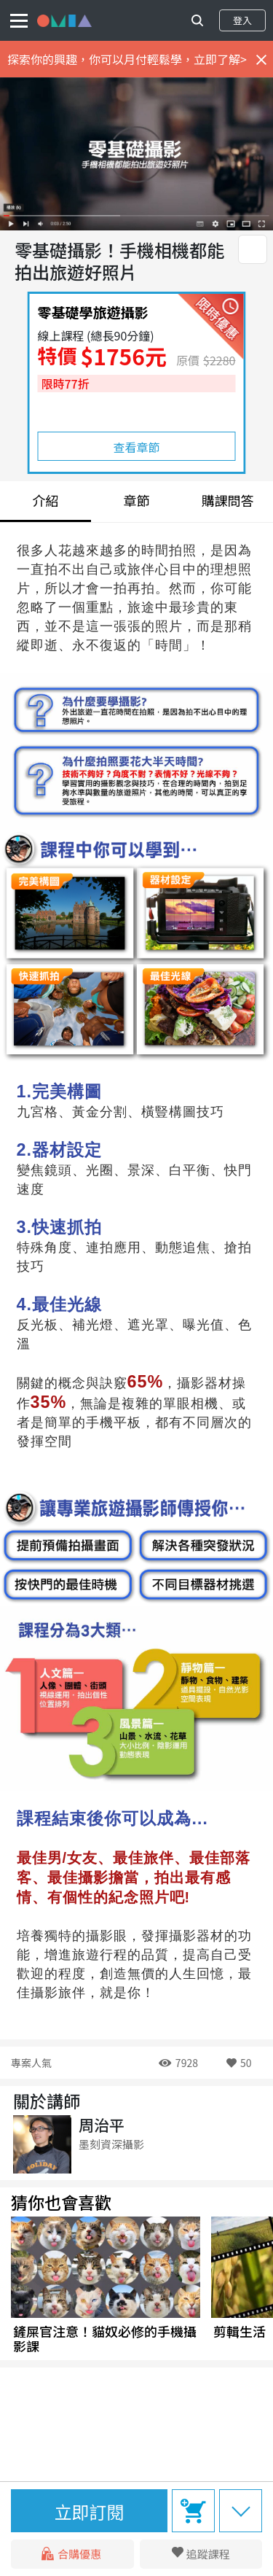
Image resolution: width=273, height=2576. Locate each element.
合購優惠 (72, 2554)
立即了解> (220, 59)
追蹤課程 (208, 2553)
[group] (105, 2285)
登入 (242, 20)
